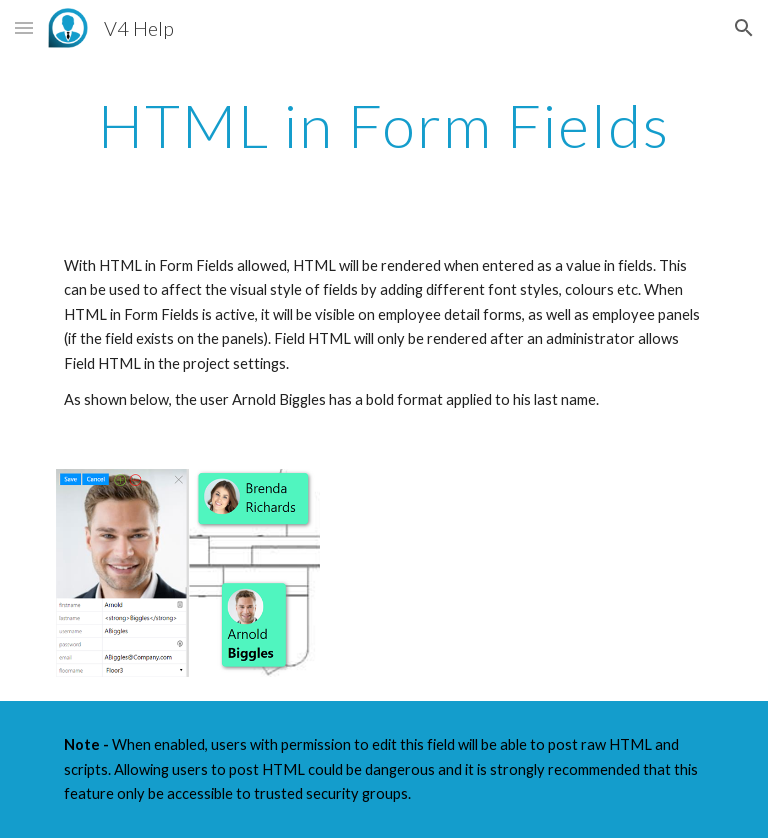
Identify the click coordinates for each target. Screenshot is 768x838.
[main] (383, 125)
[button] (24, 27)
